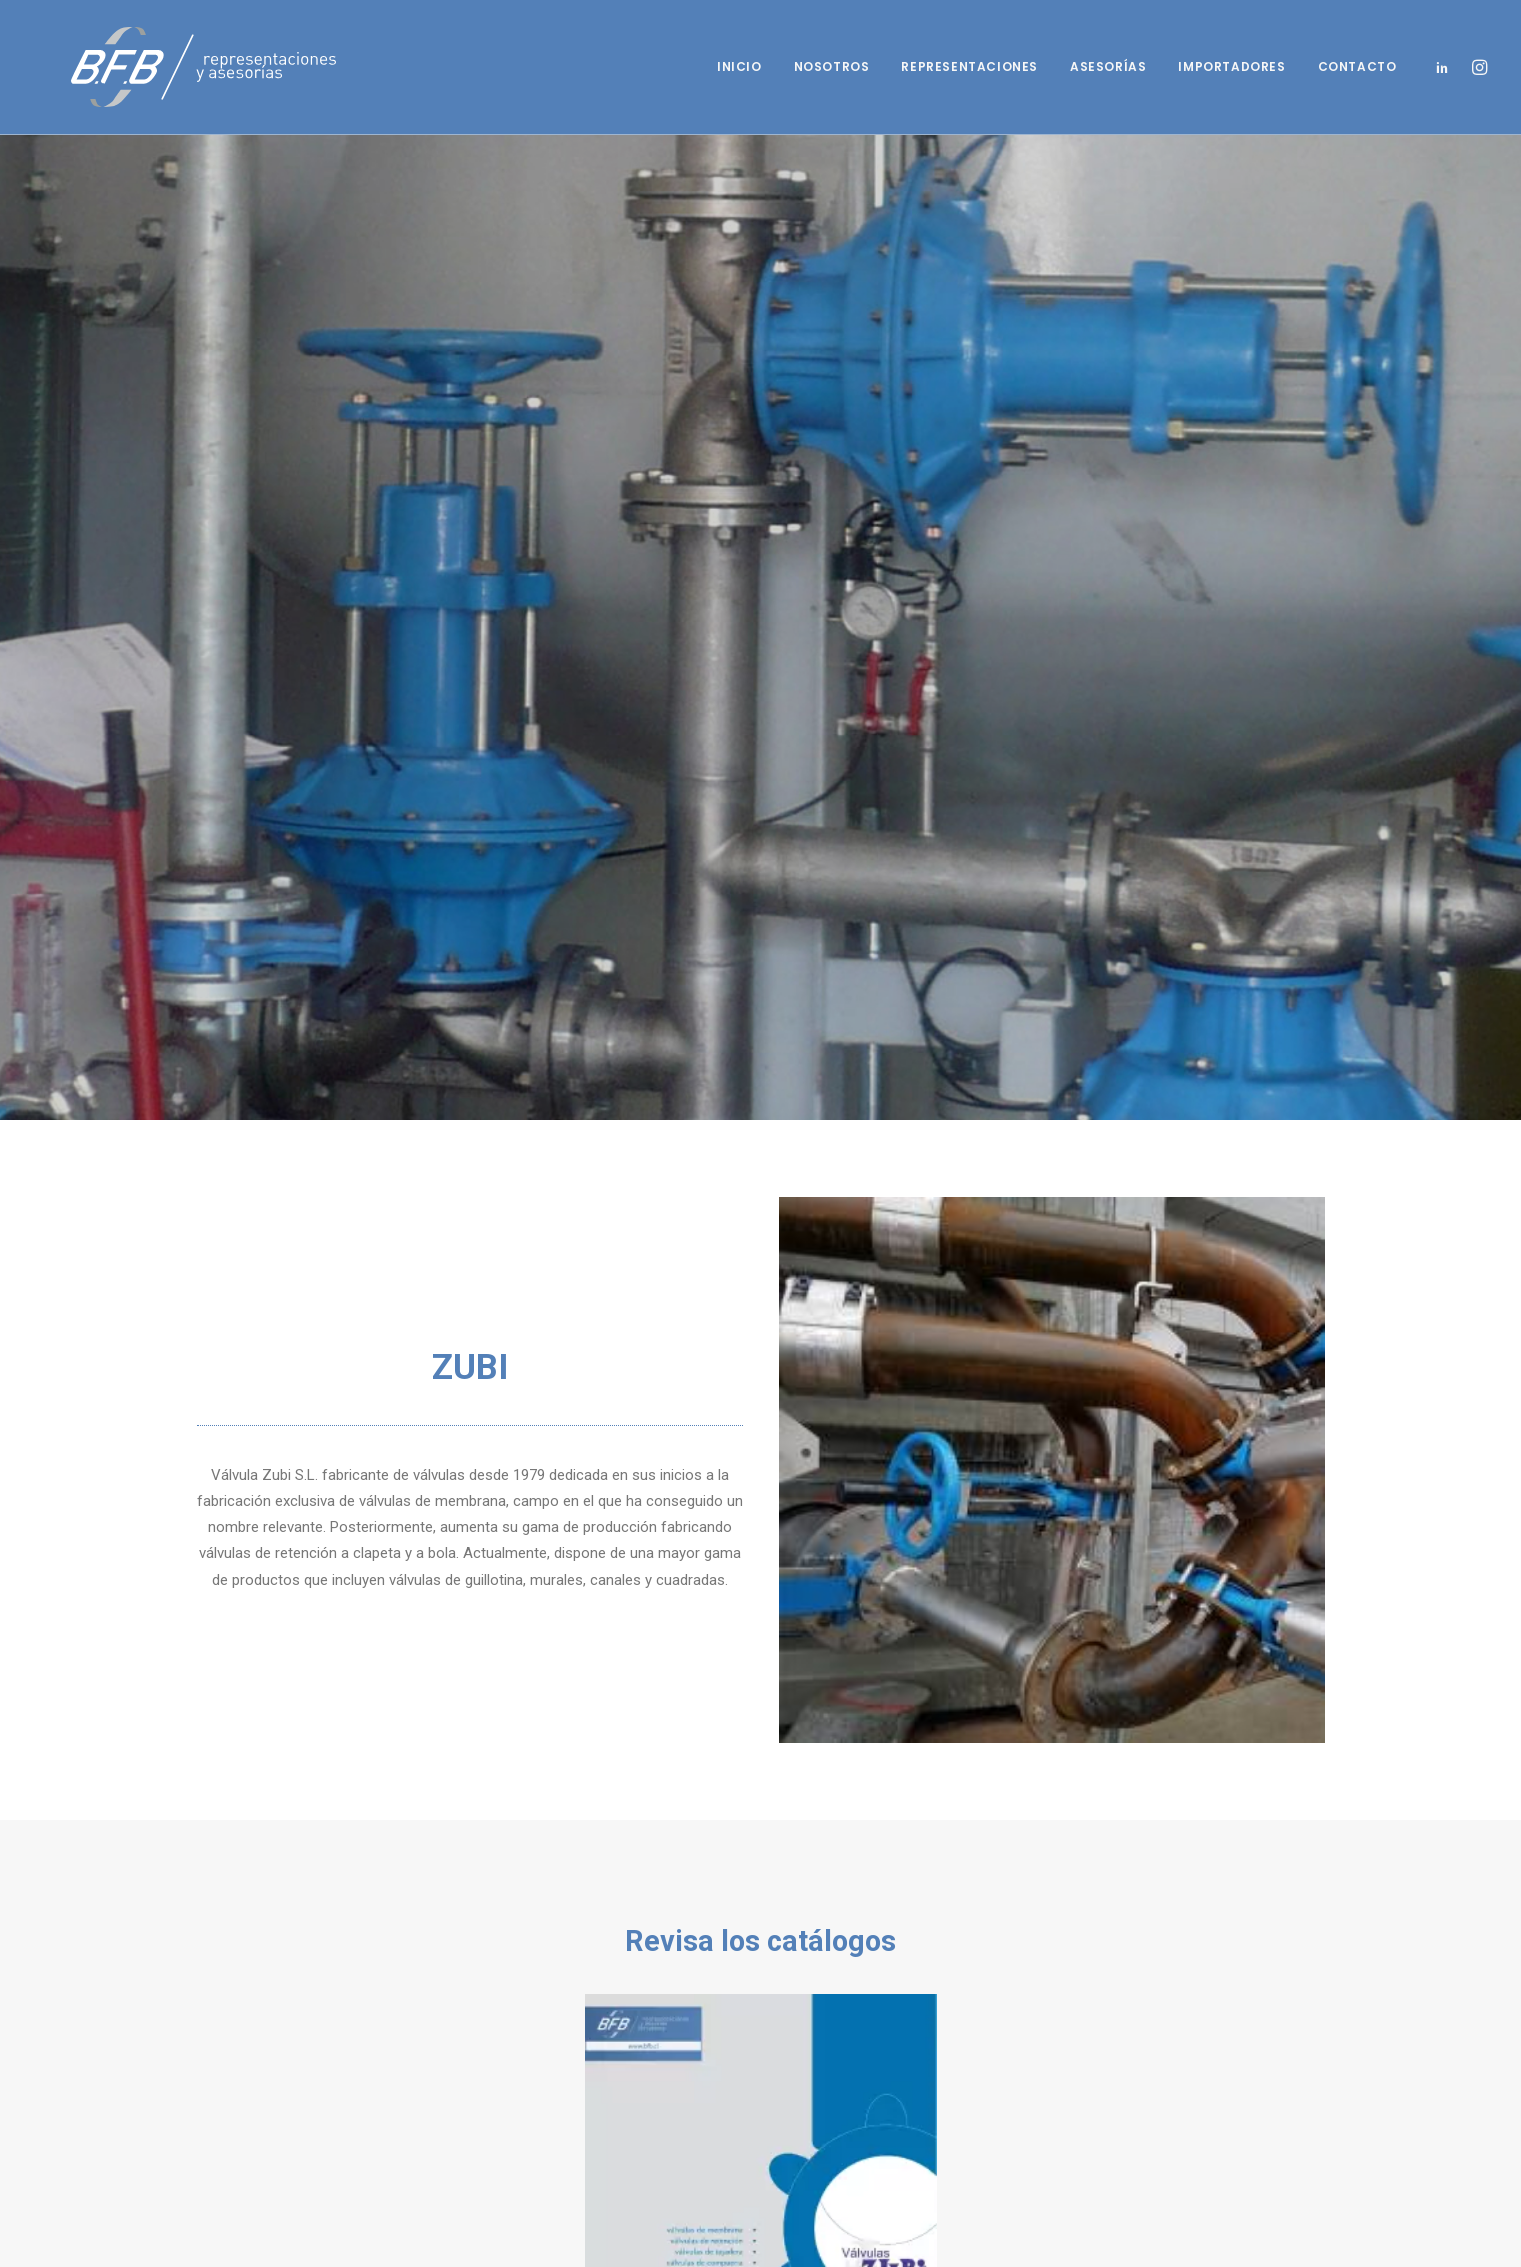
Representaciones (969, 66)
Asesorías (1108, 66)
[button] (1446, 67)
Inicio (739, 66)
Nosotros (832, 66)
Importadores (1231, 66)
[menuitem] (739, 67)
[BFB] (168, 67)
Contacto (1357, 66)
